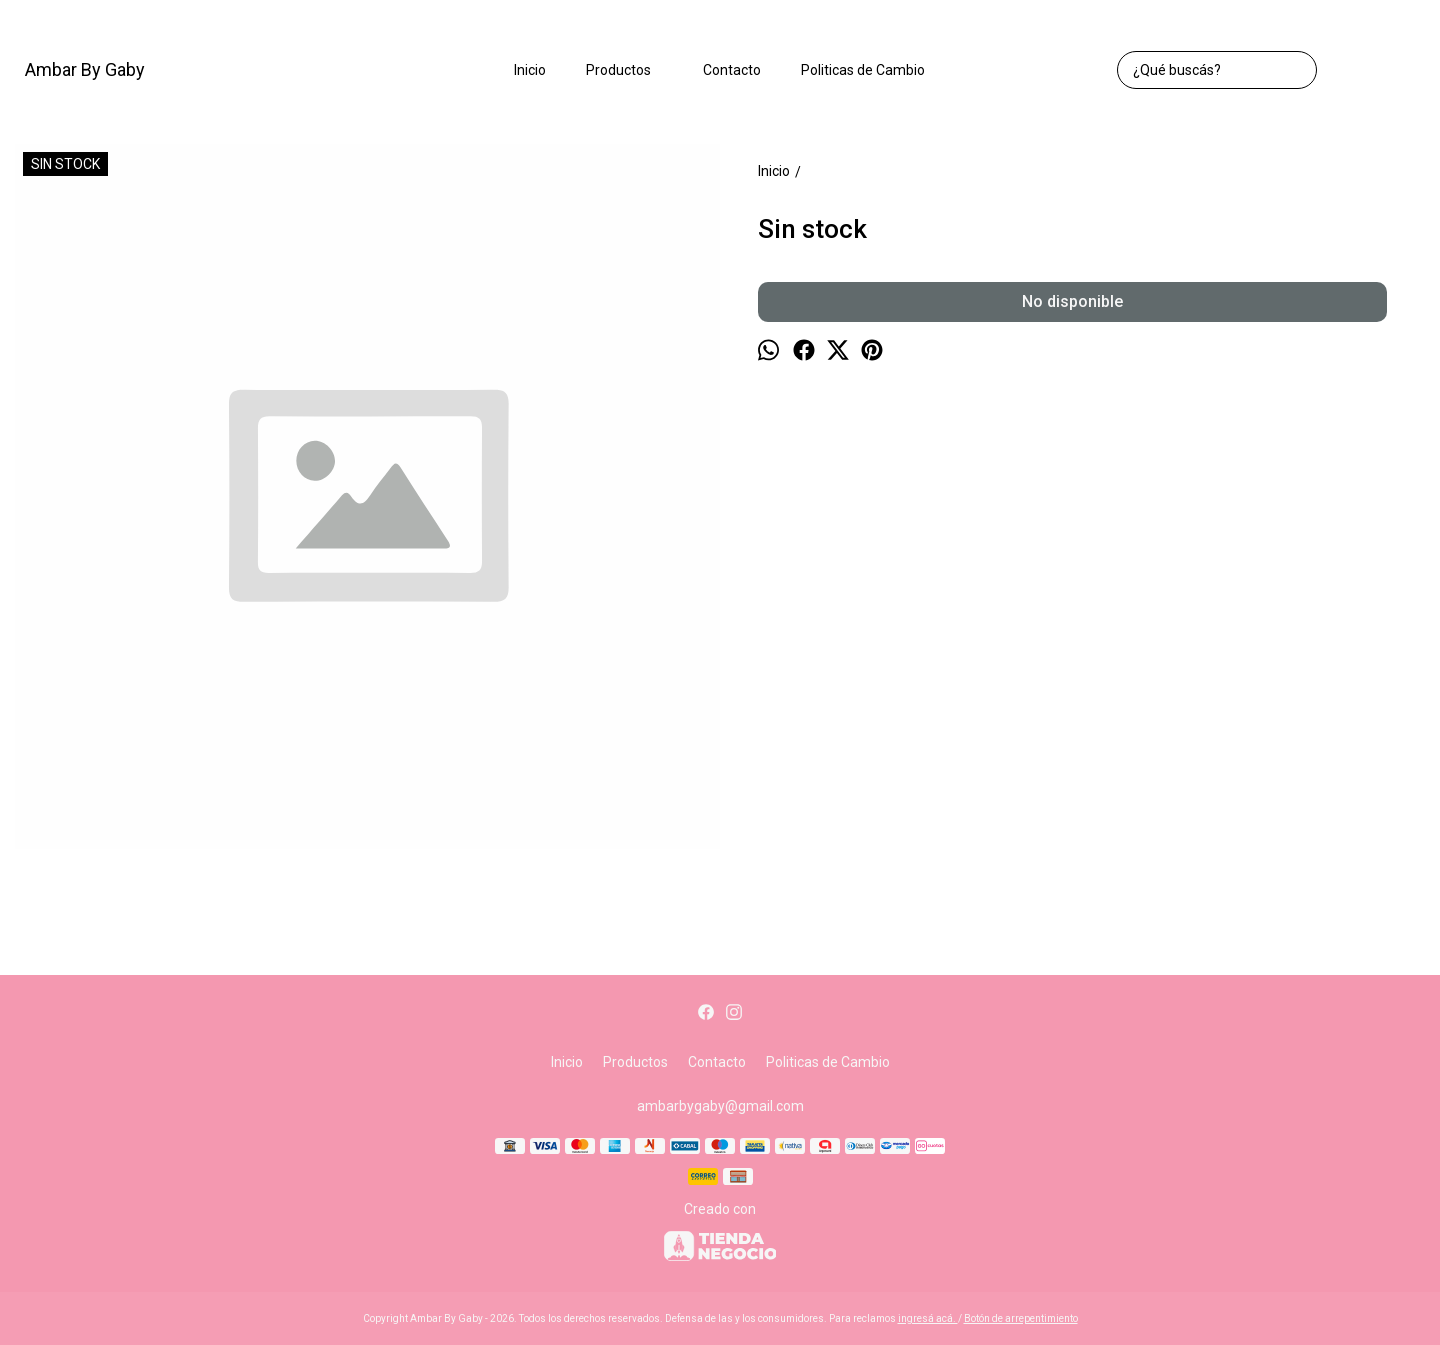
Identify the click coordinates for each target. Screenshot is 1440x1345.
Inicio (530, 70)
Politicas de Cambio (863, 70)
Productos (628, 70)
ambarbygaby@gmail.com (720, 1106)
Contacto (732, 70)
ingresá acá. (928, 1318)
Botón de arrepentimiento (1021, 1318)
